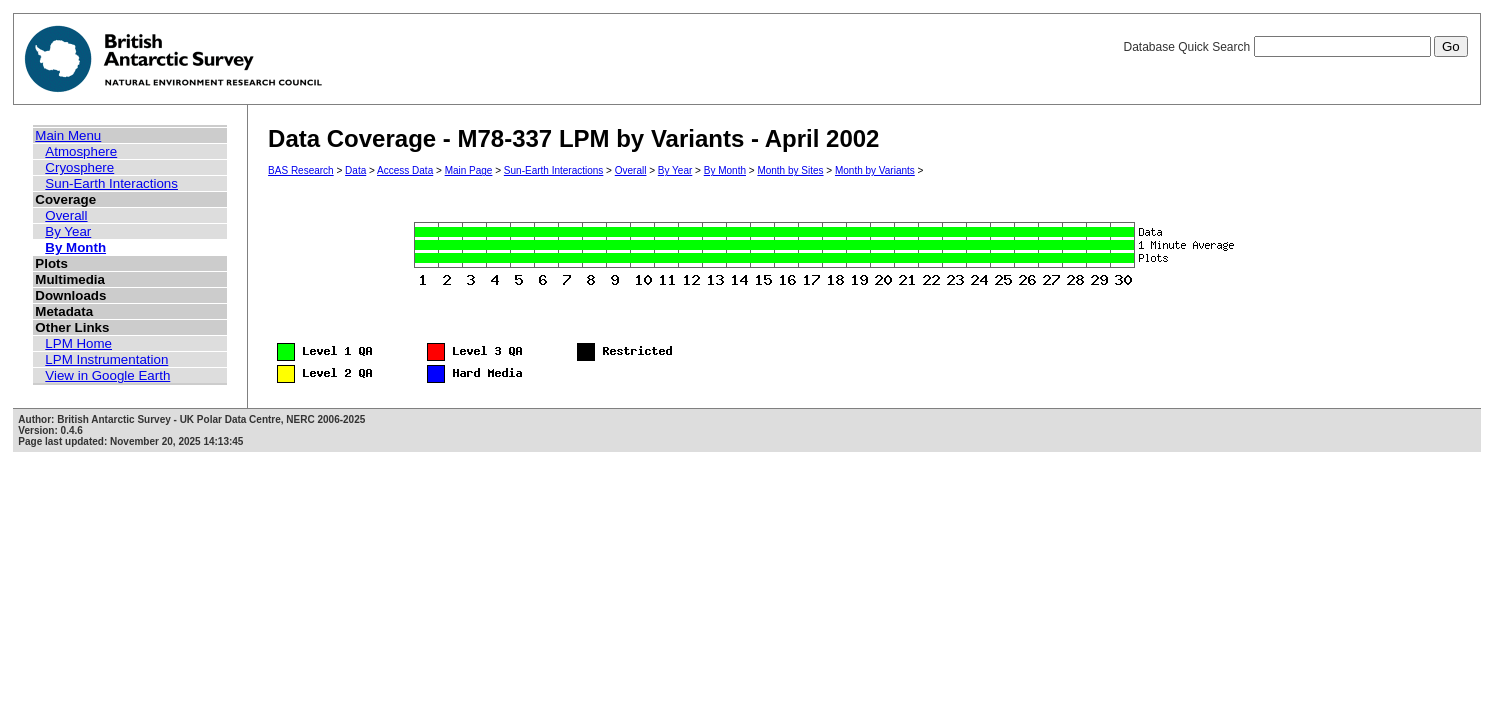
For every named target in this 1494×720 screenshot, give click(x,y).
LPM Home (78, 343)
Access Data (405, 170)
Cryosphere (79, 167)
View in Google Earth (107, 375)
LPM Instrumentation (106, 359)
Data (355, 170)
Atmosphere (81, 151)
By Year (68, 231)
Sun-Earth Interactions (111, 183)
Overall (66, 215)
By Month (75, 247)
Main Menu (68, 135)
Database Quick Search (1295, 47)
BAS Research (301, 170)
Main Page (469, 170)
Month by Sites (790, 170)
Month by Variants (875, 170)
